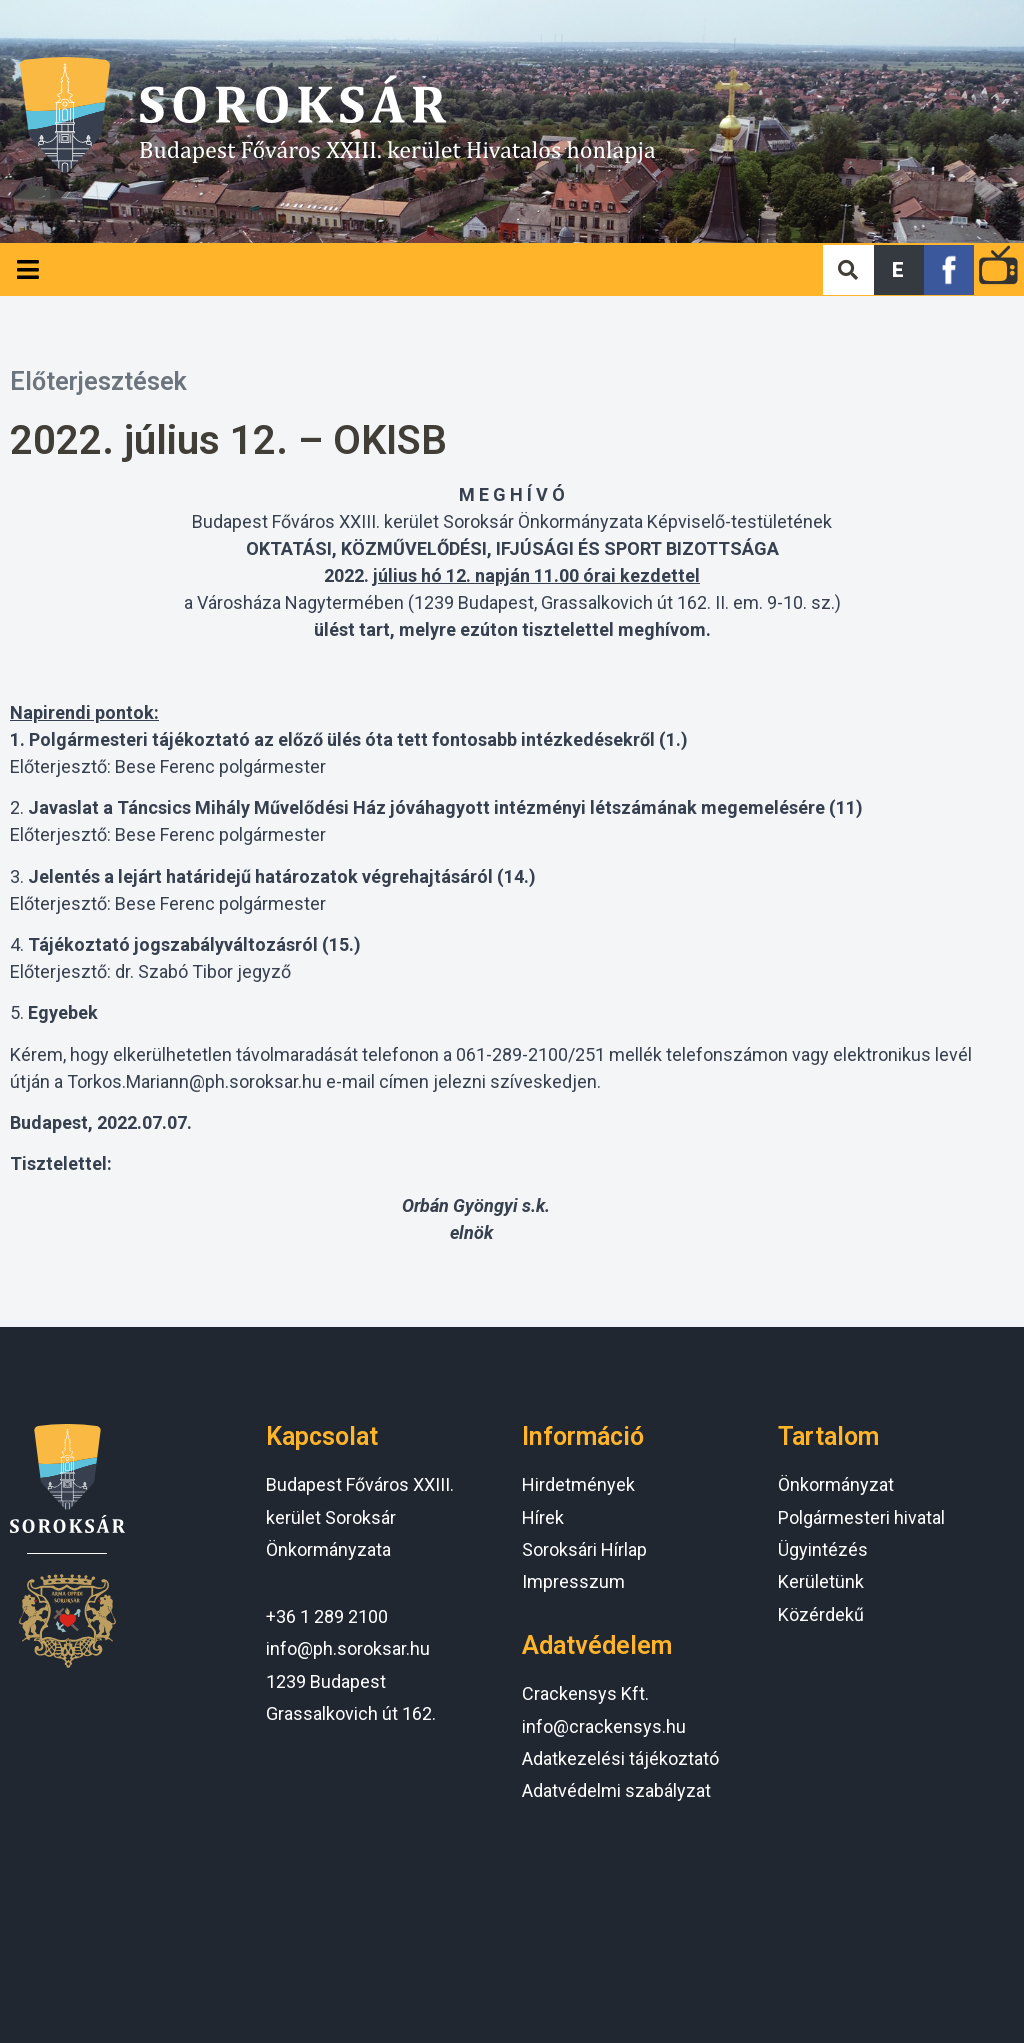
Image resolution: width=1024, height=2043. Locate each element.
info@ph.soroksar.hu (348, 1648)
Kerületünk (821, 1581)
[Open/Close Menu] (27, 269)
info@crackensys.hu (604, 1726)
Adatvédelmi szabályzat (616, 1790)
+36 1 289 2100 (327, 1616)
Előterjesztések (98, 381)
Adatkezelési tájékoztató (620, 1758)
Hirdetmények (578, 1484)
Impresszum (573, 1581)
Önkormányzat (836, 1484)
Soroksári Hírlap (584, 1549)
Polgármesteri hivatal (861, 1517)
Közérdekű (821, 1614)
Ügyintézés (823, 1549)
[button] (899, 270)
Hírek (543, 1517)
